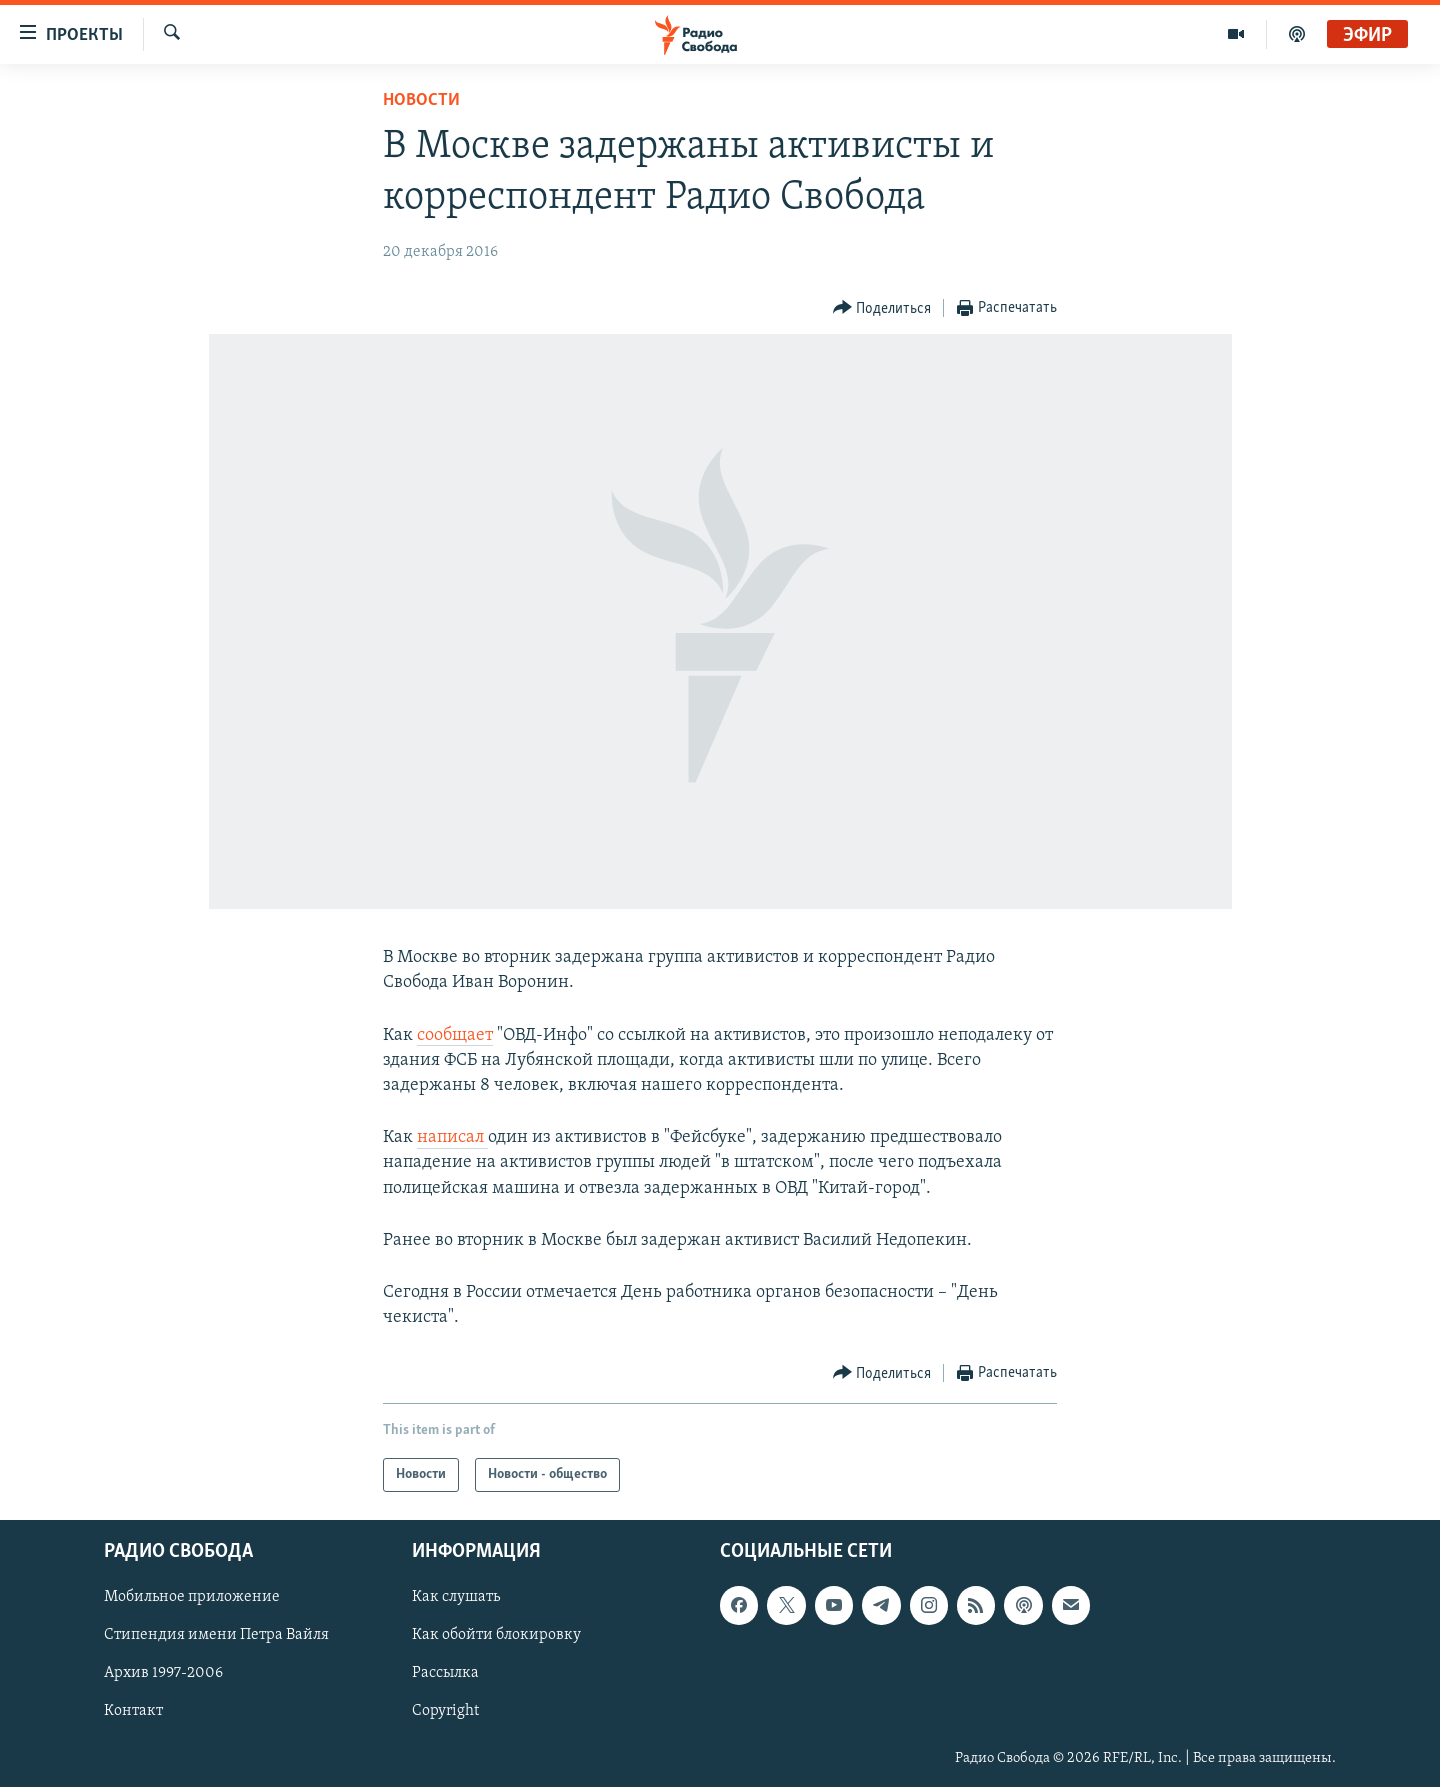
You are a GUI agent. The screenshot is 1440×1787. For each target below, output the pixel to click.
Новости (421, 100)
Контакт (133, 1712)
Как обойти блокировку (496, 1636)
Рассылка (445, 1674)
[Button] (882, 308)
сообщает (455, 1035)
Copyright (445, 1712)
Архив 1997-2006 (163, 1674)
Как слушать (456, 1598)
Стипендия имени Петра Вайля (216, 1636)
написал (452, 1137)
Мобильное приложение (192, 1598)
